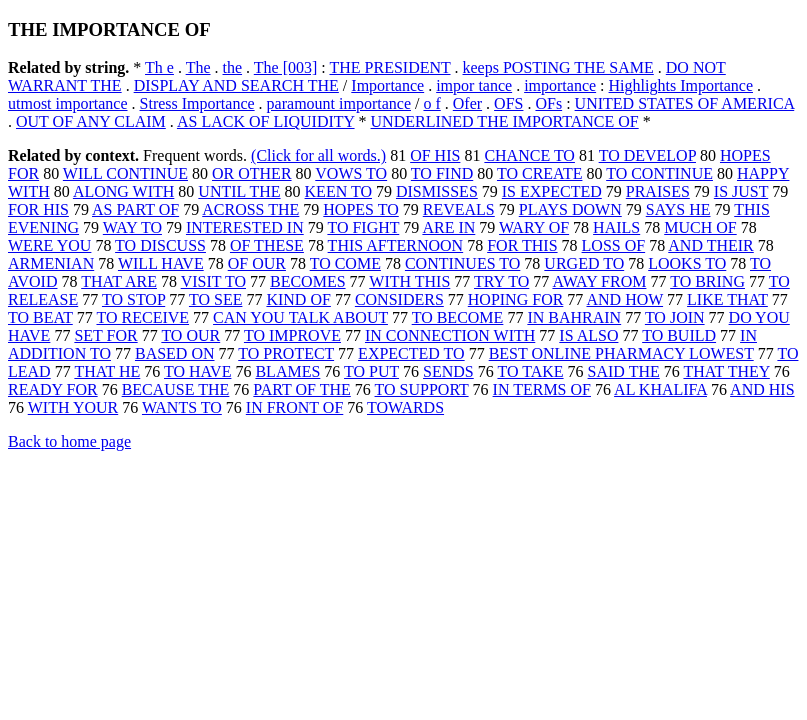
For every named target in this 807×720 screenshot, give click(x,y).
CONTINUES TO (462, 263)
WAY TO (132, 227)
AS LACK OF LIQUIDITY (266, 121)
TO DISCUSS (160, 245)
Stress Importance (197, 103)
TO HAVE (197, 371)
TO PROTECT (286, 353)
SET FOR (105, 335)
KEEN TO (338, 191)
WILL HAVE (161, 263)
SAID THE (624, 371)
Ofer (467, 103)
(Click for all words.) (318, 155)
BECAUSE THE (176, 389)
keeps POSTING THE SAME (558, 67)
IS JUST (741, 191)
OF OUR (257, 263)
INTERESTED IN (245, 227)
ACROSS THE (250, 209)
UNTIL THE (239, 191)
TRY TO (501, 281)
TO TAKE (530, 371)
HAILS (616, 227)
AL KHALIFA (660, 389)
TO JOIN (675, 317)
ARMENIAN (51, 263)
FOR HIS (38, 209)
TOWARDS (405, 407)
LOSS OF (614, 245)
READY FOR (53, 389)
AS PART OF (135, 209)
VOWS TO (351, 173)
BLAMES (287, 371)
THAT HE (107, 371)
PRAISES (658, 191)
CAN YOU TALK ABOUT (300, 317)
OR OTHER (252, 173)
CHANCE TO (529, 155)
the (233, 67)
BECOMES (308, 281)
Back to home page (69, 441)
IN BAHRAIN (574, 317)
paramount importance (339, 103)
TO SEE (215, 299)
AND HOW (624, 299)
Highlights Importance (681, 85)
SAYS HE (678, 209)
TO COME (345, 263)
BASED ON (175, 353)
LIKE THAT (727, 299)
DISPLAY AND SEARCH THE (236, 85)
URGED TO (584, 263)
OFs (548, 103)
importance (560, 85)
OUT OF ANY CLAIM (91, 121)
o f (431, 103)
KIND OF (298, 299)
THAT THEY (726, 371)
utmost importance (68, 103)
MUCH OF (700, 227)
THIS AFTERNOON (396, 245)
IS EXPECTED (552, 191)
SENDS (448, 371)
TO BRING (707, 281)
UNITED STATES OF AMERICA (685, 103)
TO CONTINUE (659, 173)
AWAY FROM (599, 281)
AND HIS (762, 389)
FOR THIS (522, 245)
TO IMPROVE (292, 335)
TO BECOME (458, 317)
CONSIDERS (399, 299)
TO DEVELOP (647, 155)
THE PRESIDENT (389, 67)
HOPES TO (360, 209)
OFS (508, 103)
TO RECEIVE (142, 317)
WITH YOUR (73, 407)
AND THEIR (710, 245)
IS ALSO (588, 335)
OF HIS (435, 155)
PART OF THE (301, 389)
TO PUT (371, 371)
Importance (387, 85)
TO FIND (442, 173)
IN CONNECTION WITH (450, 335)
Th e (159, 67)
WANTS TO (182, 407)
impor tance (474, 85)
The (198, 67)
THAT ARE (119, 281)
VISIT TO (213, 281)
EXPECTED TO (411, 353)
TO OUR (190, 335)
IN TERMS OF (542, 389)
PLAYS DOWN (570, 209)
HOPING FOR (516, 299)
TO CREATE (539, 173)
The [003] (286, 67)
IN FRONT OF (295, 407)
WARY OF (534, 227)
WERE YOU (49, 245)
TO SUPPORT (422, 389)
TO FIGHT (363, 227)
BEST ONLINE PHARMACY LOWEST (621, 353)
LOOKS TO (687, 263)
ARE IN (448, 227)
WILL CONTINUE (125, 173)
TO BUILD (679, 335)
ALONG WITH (123, 191)
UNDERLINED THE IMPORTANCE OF (505, 121)
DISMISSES (437, 191)
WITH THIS (409, 281)
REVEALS (459, 209)
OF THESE (267, 245)
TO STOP (133, 299)
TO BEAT (40, 317)
